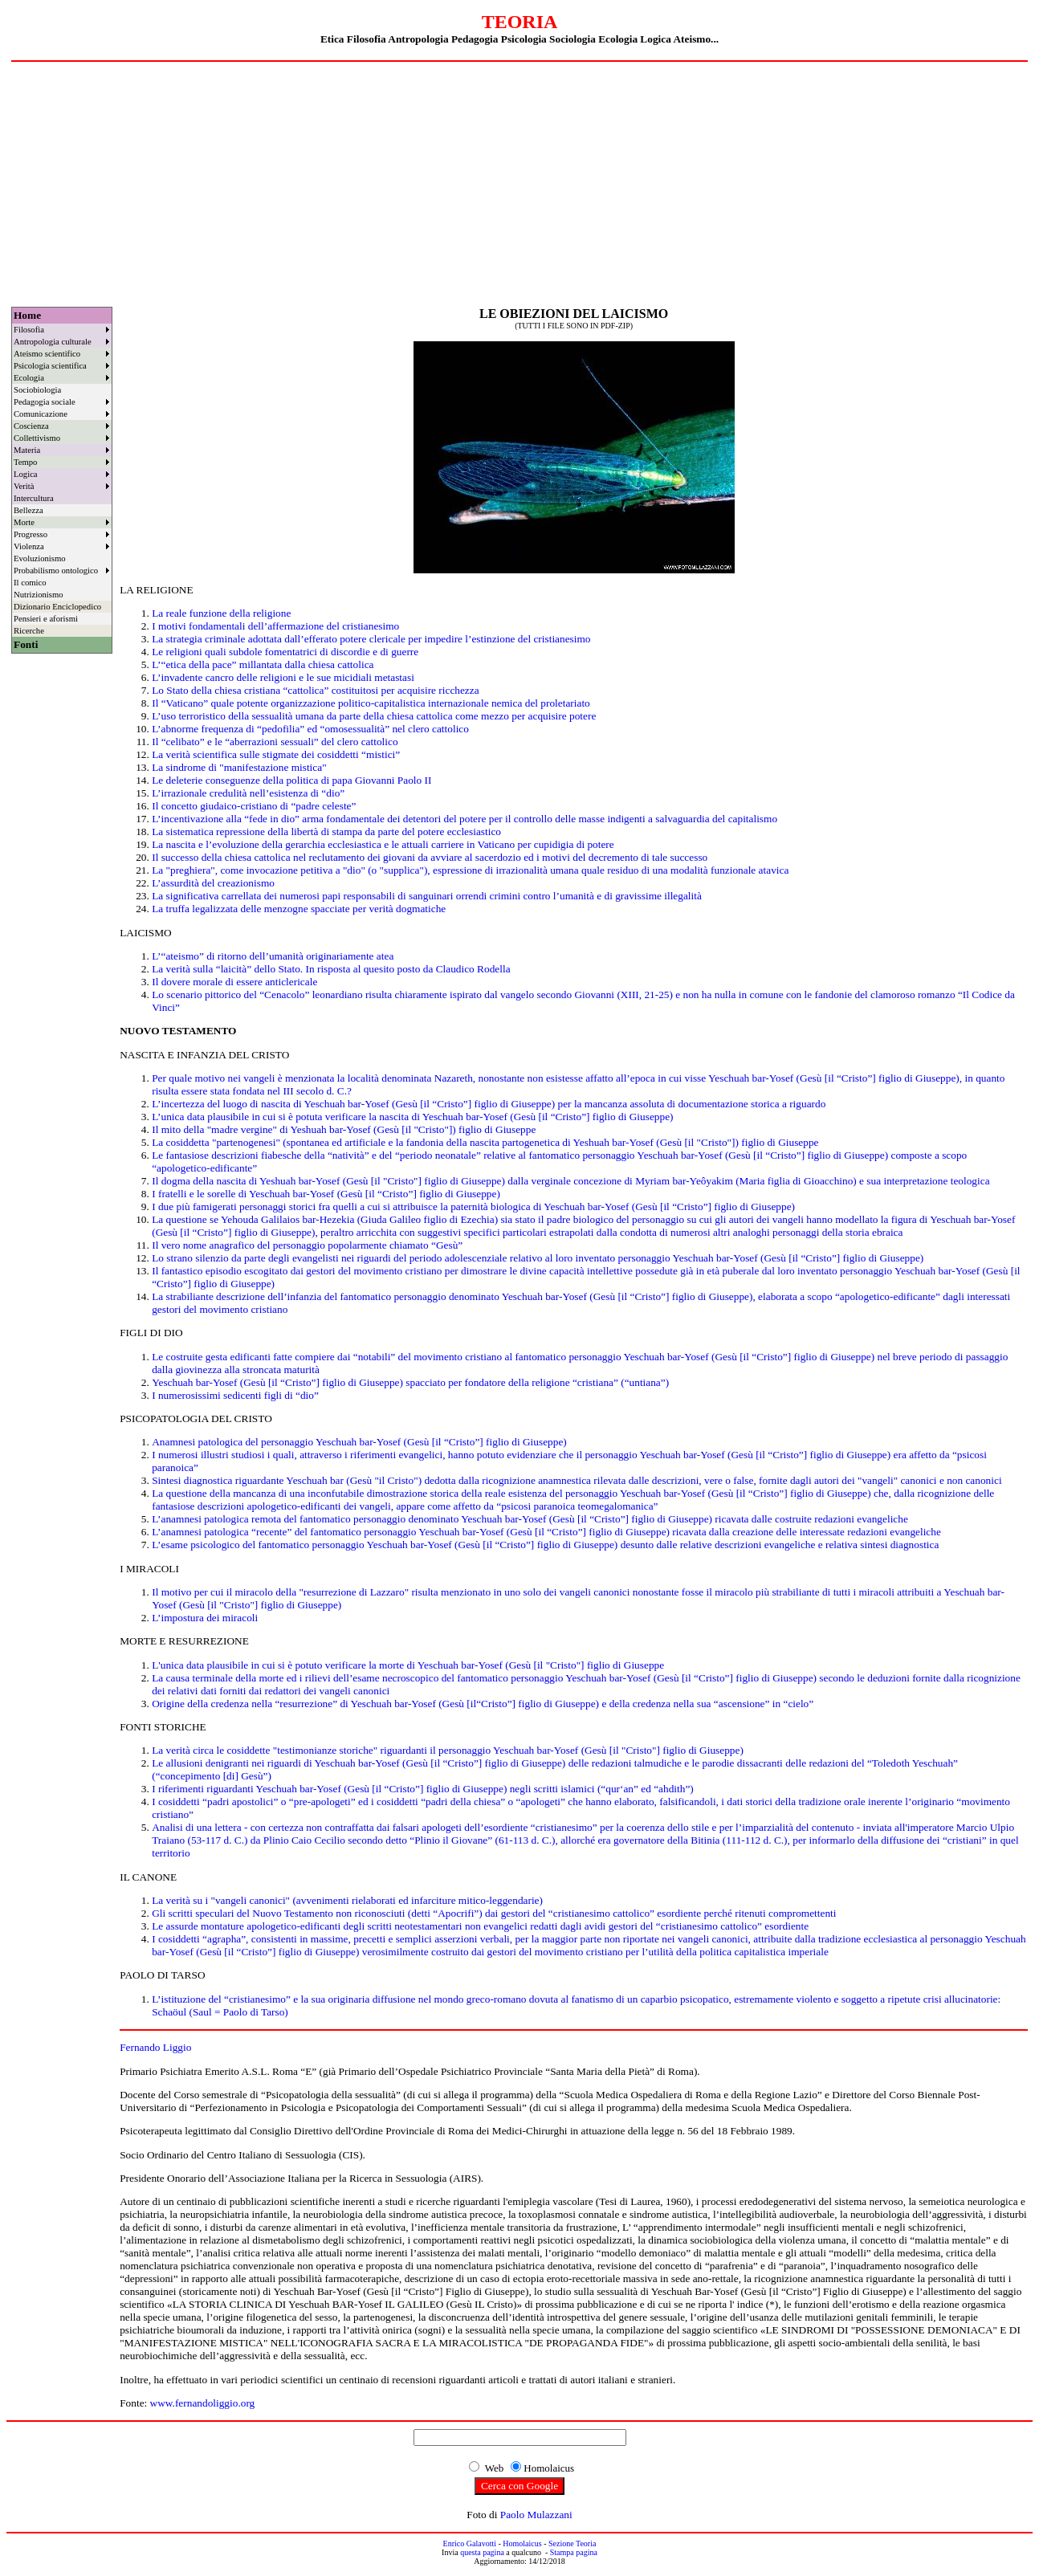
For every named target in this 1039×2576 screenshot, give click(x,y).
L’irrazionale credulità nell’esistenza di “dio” (248, 793)
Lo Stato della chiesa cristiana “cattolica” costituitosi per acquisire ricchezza (315, 690)
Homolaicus (522, 2543)
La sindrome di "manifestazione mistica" (239, 767)
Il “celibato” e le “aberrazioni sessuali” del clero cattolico (274, 742)
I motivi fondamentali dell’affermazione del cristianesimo (275, 626)
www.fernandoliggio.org (202, 2403)
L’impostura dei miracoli (205, 1618)
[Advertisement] (519, 182)
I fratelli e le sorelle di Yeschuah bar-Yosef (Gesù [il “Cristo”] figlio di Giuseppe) (326, 1194)
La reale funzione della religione (221, 613)
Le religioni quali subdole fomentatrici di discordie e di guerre (285, 652)
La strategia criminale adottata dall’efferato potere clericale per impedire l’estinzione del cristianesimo (371, 639)
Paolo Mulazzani (536, 2515)
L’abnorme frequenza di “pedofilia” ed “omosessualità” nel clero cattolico (310, 729)
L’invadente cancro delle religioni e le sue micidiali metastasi (283, 677)
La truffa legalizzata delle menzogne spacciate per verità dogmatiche (299, 909)
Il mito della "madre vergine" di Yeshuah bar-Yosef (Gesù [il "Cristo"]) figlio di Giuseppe (344, 1129)
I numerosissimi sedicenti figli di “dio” (235, 1395)
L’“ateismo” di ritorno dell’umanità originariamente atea (272, 956)
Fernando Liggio (155, 2047)
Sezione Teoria (572, 2543)
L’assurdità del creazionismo (213, 883)
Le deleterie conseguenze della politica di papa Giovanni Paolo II (291, 780)
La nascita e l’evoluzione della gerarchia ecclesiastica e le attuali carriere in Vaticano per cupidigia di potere (383, 844)
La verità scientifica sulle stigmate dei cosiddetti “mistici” (276, 754)
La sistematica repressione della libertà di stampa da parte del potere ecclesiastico (326, 831)
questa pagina (482, 2552)
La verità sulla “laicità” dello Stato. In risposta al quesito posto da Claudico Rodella (331, 969)
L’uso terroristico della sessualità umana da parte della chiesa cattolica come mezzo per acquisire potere (374, 716)
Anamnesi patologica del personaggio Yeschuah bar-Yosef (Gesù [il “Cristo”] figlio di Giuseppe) (359, 1442)
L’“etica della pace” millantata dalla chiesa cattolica (262, 664)
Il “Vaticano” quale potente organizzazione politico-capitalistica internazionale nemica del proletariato (371, 703)
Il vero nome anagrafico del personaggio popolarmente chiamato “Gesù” (307, 1245)
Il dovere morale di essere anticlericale (234, 982)
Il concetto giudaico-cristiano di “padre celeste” (254, 806)
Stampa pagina (573, 2552)
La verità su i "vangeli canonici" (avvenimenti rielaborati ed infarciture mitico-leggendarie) (347, 1900)
